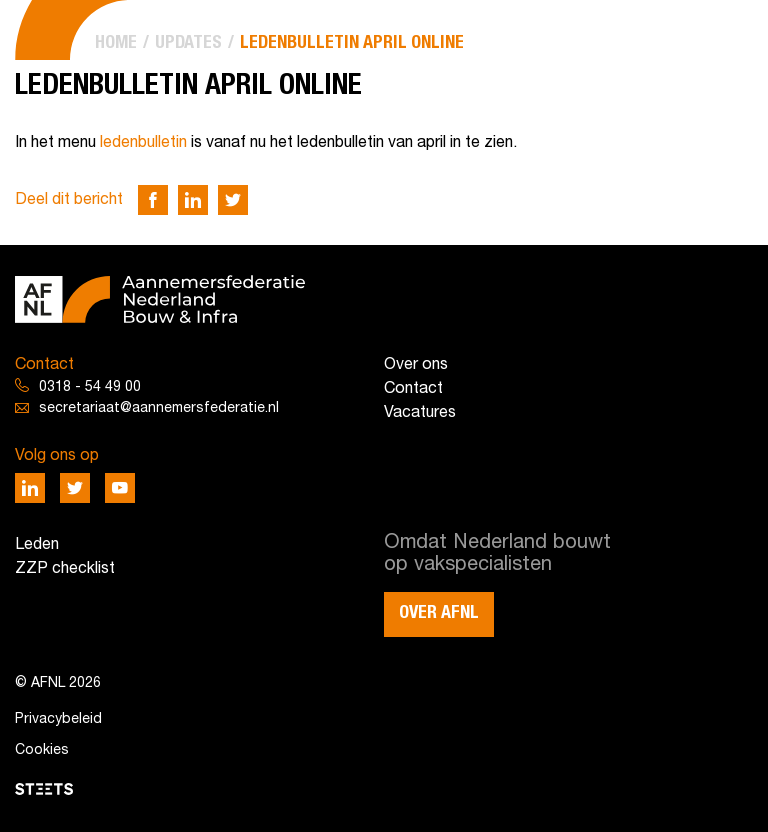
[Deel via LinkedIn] (193, 200)
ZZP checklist (65, 569)
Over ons (416, 365)
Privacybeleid (58, 719)
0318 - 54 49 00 (90, 387)
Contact (413, 389)
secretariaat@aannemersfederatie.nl (159, 408)
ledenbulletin (143, 143)
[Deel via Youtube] (120, 488)
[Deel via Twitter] (233, 200)
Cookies (42, 750)
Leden (37, 545)
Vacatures (420, 413)
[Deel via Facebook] (153, 200)
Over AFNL (439, 613)
